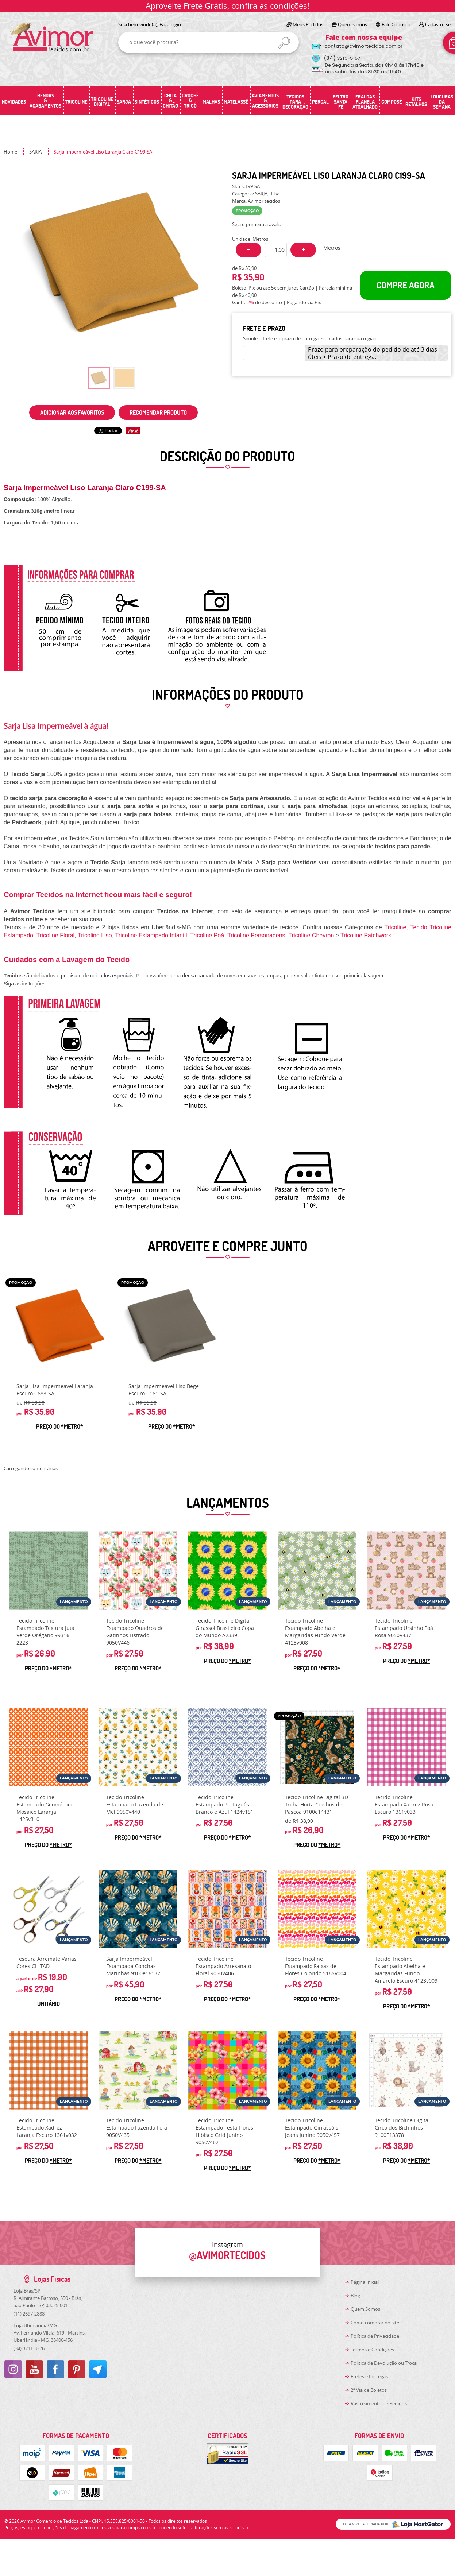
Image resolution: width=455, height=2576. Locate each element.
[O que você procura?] (284, 42)
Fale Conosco (396, 24)
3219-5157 (342, 58)
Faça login (170, 24)
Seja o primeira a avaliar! (258, 224)
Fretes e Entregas (369, 2376)
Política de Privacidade (375, 2336)
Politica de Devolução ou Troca (384, 2363)
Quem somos (352, 24)
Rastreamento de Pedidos (379, 2403)
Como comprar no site (375, 2322)
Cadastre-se (438, 24)
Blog (355, 2295)
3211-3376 (29, 2348)
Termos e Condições (372, 2349)
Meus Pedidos (308, 24)
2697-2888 (29, 2313)
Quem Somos (365, 2309)
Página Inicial (365, 2282)
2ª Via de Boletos (369, 2390)
